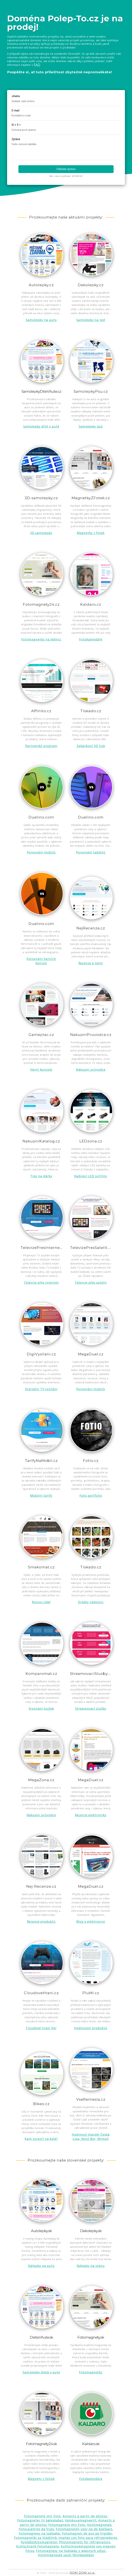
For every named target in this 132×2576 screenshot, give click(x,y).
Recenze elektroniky (90, 1815)
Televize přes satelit (91, 1283)
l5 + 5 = (16, 124)
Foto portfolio (91, 1496)
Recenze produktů (41, 1922)
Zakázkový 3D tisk (91, 746)
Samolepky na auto (41, 320)
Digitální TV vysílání (41, 1389)
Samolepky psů (91, 426)
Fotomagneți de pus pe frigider (87, 2533)
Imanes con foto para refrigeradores (87, 2537)
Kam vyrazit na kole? (41, 2139)
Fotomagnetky (90, 2372)
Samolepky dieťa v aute (41, 2372)
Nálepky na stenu (91, 2266)
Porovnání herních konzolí (41, 961)
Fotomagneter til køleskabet (40, 2520)
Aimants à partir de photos (85, 2516)
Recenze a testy (90, 963)
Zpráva (16, 139)
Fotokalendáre (90, 2479)
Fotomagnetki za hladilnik (35, 2537)
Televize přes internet (41, 1283)
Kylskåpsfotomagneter (39, 2542)
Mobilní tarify (41, 1496)
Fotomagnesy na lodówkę (39, 2533)
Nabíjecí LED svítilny (90, 1176)
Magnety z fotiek (41, 2479)
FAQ (37, 64)
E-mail (15, 110)
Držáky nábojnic (91, 1602)
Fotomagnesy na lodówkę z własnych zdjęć (71, 2551)
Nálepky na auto (41, 2266)
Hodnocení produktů (90, 2028)
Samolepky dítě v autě (41, 426)
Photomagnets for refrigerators (84, 2542)
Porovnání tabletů (90, 852)
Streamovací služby (90, 1709)
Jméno (16, 96)
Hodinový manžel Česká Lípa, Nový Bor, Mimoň (91, 2137)
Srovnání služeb (41, 1709)
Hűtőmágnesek (99, 2525)
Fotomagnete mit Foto (42, 2516)
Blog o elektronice (90, 1922)
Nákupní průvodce (90, 1070)
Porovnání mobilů (41, 852)
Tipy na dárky (41, 1176)
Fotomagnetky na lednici (41, 639)
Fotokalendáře (90, 639)
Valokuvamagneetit (81, 2520)
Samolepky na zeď (90, 320)
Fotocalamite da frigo (36, 2529)
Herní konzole (41, 1070)
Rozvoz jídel (41, 1602)
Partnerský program (41, 746)
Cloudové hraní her (41, 2028)
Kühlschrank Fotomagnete (37, 2546)
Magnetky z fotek (91, 533)
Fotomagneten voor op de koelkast (84, 2529)
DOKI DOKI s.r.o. (82, 2572)
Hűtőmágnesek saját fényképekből (66, 2555)
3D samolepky (41, 533)
